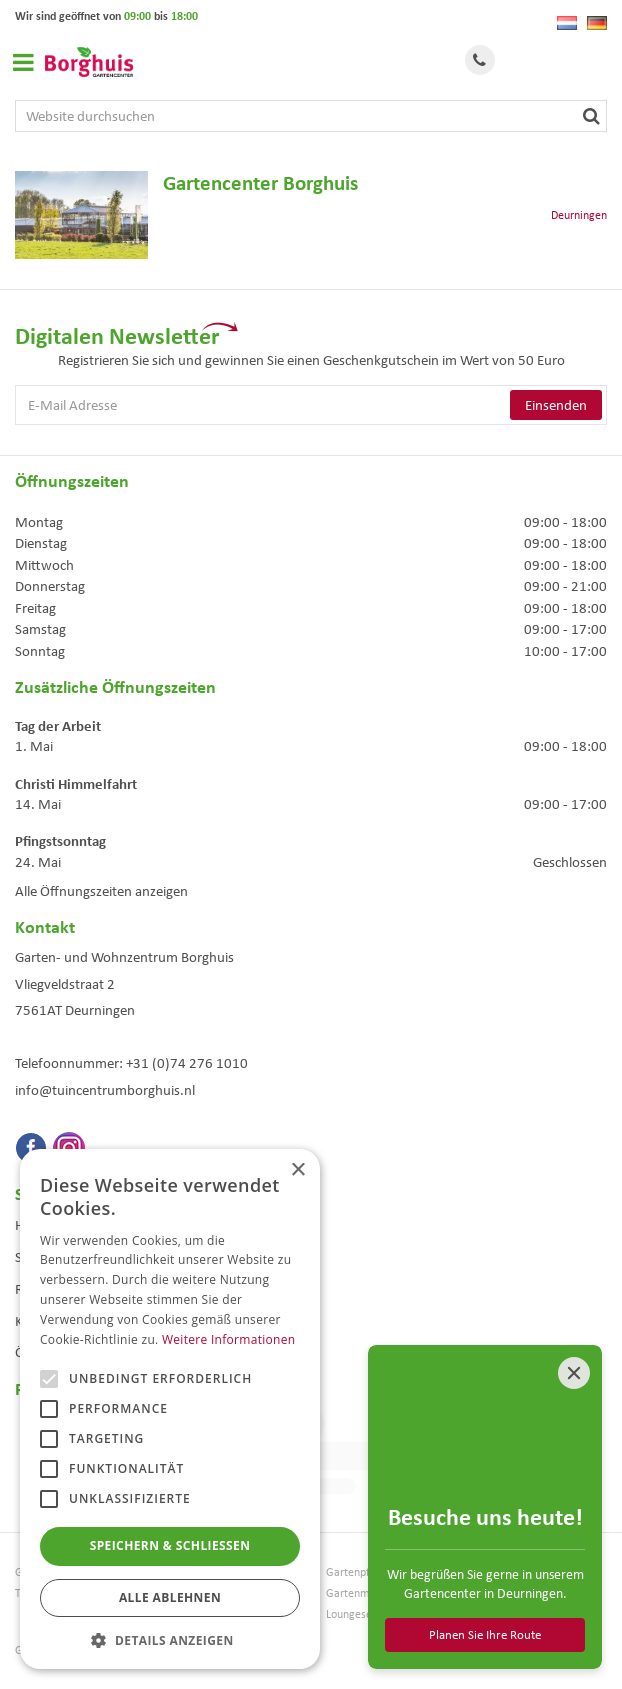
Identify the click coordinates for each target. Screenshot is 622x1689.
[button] (170, 1639)
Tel (480, 60)
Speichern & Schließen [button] (170, 1545)
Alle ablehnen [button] (170, 1597)
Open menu (23, 62)
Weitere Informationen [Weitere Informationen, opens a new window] (229, 1339)
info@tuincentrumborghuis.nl (105, 1090)
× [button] (297, 1170)
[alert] (170, 1409)
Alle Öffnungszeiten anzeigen (101, 891)
